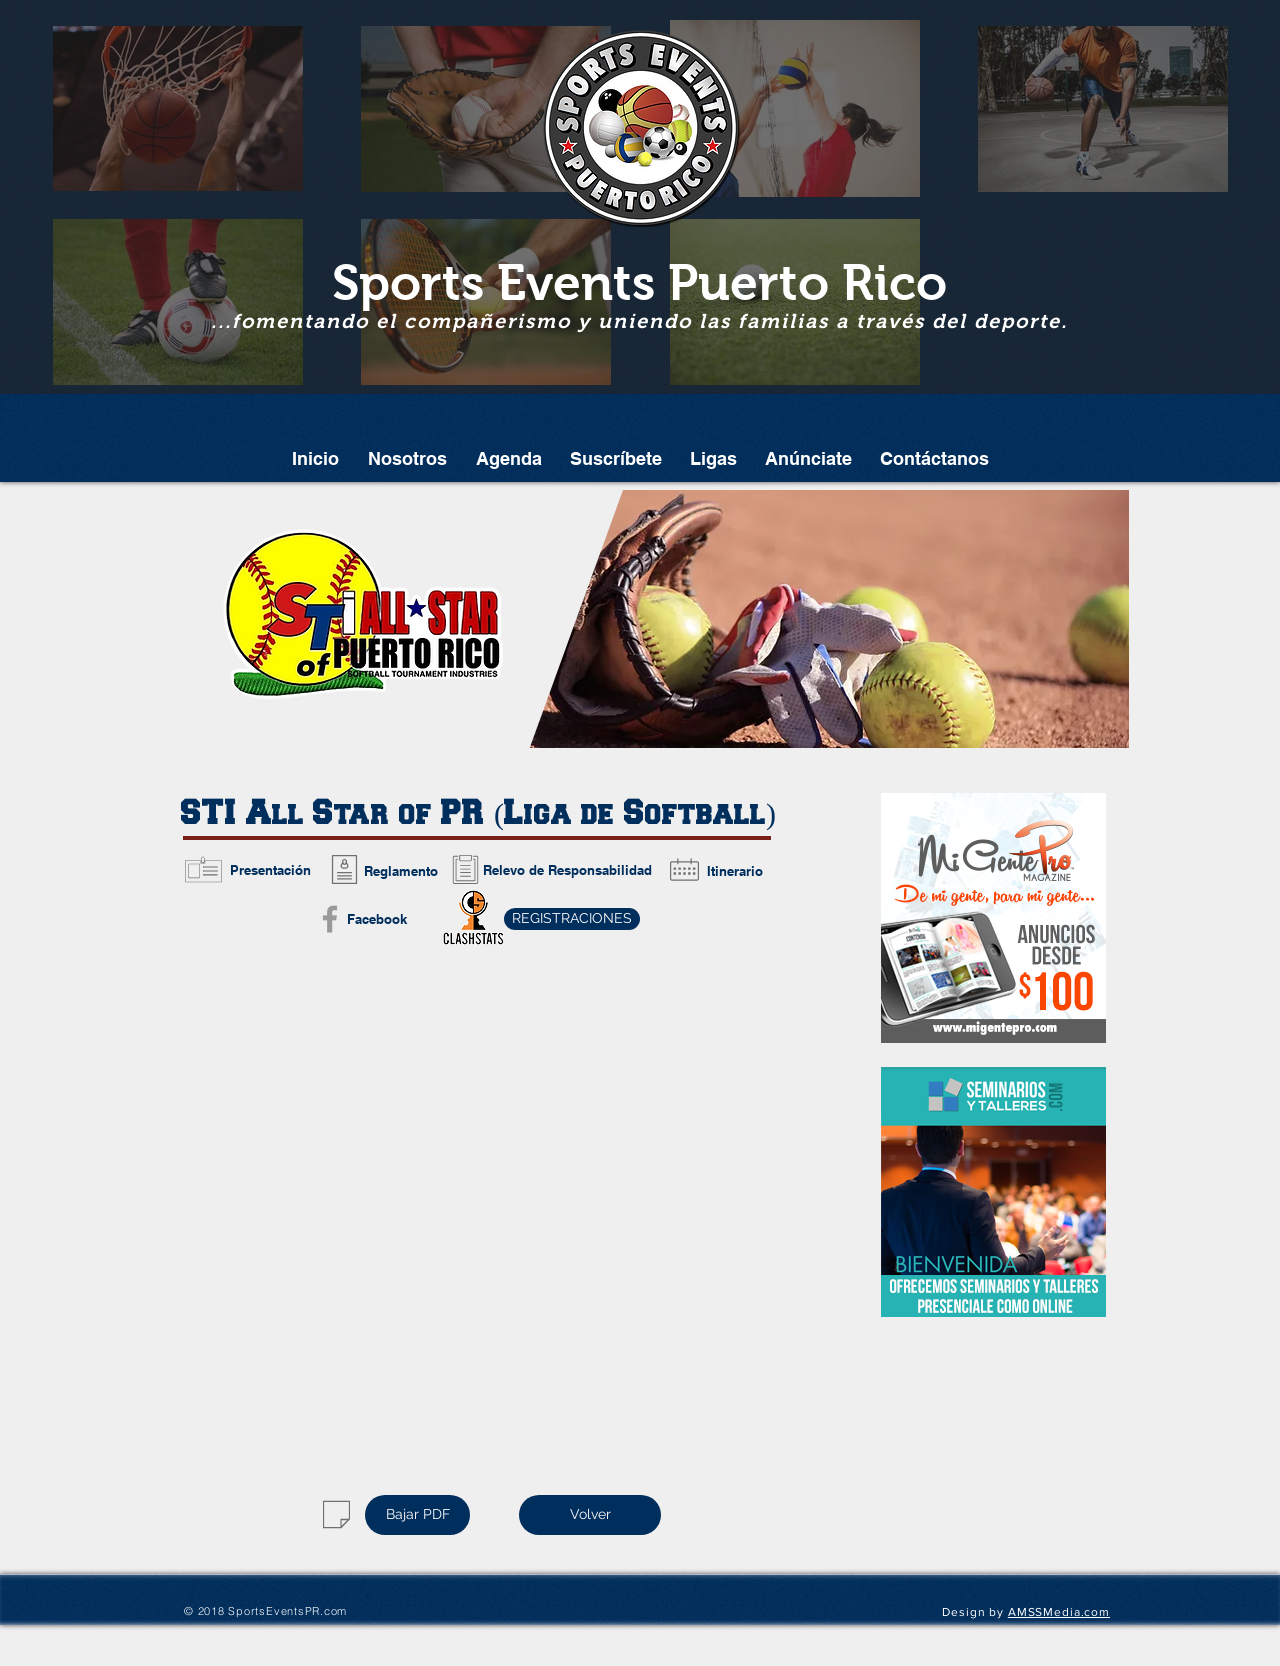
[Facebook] (376, 919)
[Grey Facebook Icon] (330, 919)
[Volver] (590, 1515)
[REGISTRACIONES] (572, 919)
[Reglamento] (401, 871)
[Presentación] (270, 870)
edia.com (1082, 1612)
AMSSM (1031, 1612)
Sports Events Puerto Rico (639, 282)
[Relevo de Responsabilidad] (567, 870)
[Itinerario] (735, 871)
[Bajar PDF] (417, 1515)
